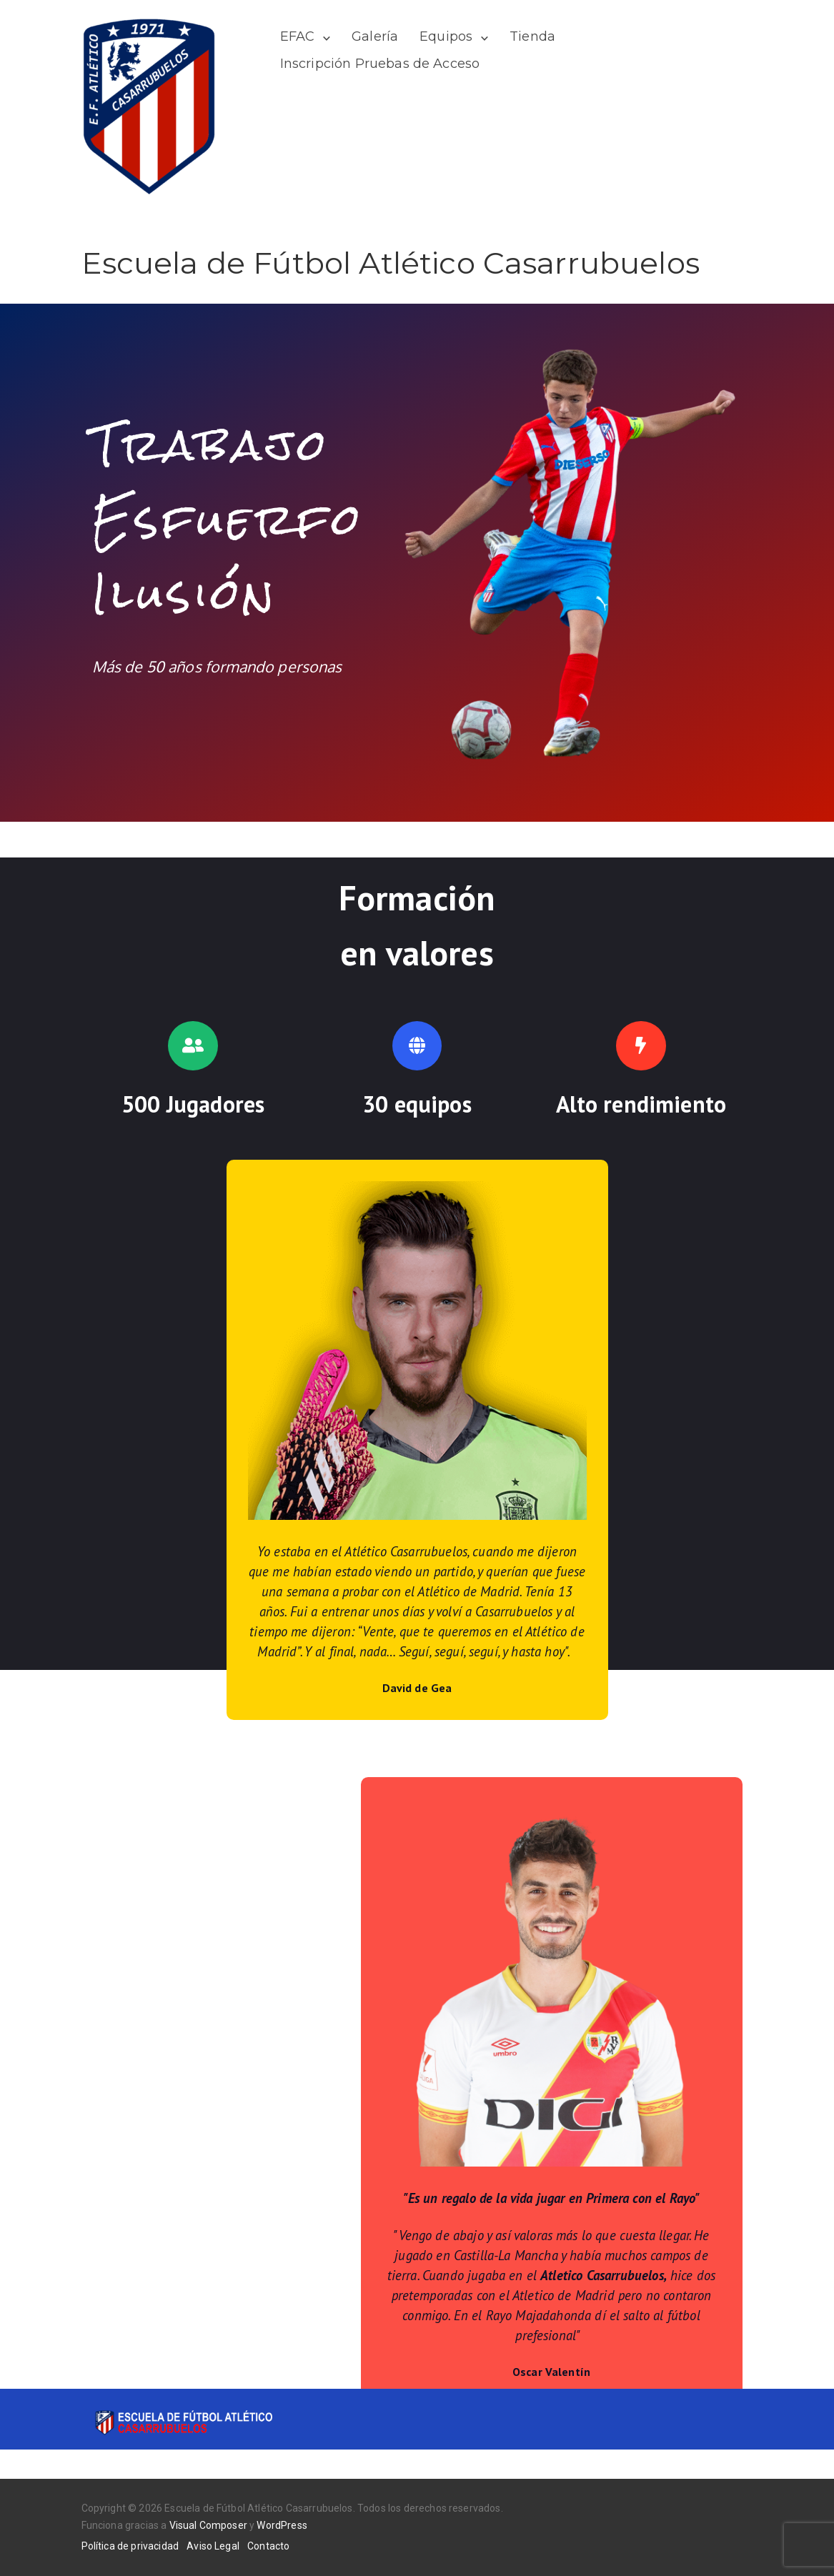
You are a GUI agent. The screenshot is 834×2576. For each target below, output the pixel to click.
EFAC (297, 36)
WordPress (282, 2525)
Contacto (268, 2546)
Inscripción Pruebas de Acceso (380, 63)
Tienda (532, 36)
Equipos (446, 36)
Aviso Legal (213, 2546)
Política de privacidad (130, 2546)
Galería (375, 36)
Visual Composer (208, 2525)
